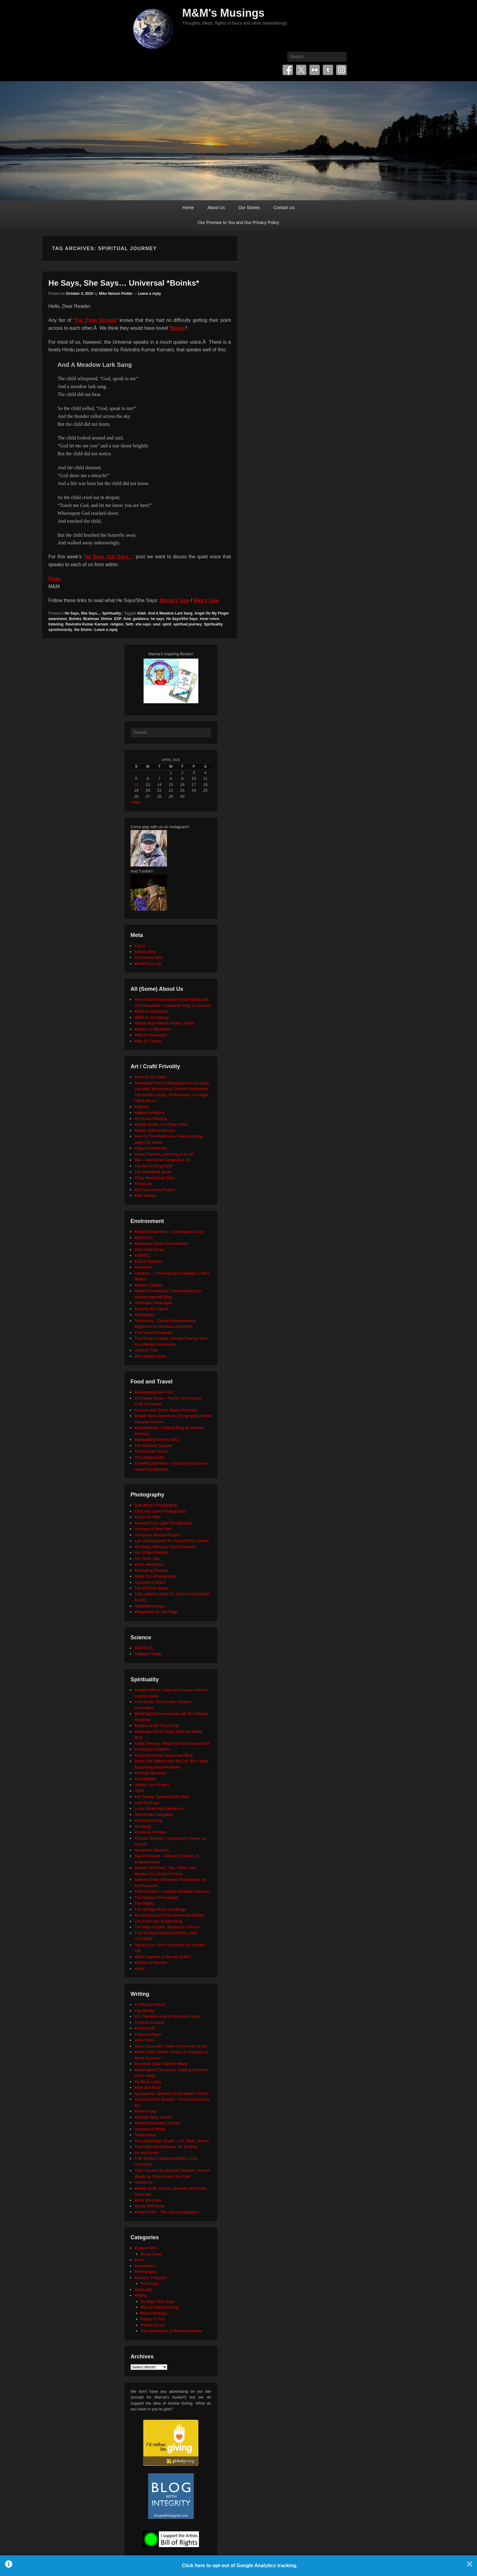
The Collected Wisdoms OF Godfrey (166, 2146)
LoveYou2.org (146, 1802)
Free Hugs (150, 2283)
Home (188, 207)
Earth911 (142, 1255)
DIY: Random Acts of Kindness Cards (167, 2016)
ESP (117, 619)
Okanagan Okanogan (153, 1302)
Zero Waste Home (150, 1356)
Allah (141, 613)
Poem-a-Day (145, 2111)
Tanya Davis (145, 2135)
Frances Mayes (148, 2034)
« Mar (136, 802)
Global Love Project (151, 1784)
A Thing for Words (150, 2004)
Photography (145, 2271)
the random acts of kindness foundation (169, 1915)
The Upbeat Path (149, 1457)
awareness (57, 619)
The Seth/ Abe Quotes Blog (158, 1921)
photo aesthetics (148, 1564)
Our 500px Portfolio (151, 1552)
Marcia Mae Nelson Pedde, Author (164, 1023)
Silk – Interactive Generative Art (162, 1160)
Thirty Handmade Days (154, 1178)
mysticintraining (148, 1820)
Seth (129, 624)
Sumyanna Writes (149, 1582)
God (127, 619)
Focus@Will (145, 1779)
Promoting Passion (151, 1570)
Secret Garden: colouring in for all (163, 1154)
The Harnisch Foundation (156, 1897)
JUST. (139, 1791)
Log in (139, 945)
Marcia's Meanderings (160, 2307)
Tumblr (328, 70)
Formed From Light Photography (163, 1523)
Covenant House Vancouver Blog (163, 1755)
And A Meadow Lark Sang (170, 613)
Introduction (144, 2266)
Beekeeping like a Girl (153, 1392)
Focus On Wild (147, 1517)
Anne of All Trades (150, 1077)
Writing (140, 2295)
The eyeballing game (152, 1171)
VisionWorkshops (149, 1606)
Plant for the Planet (151, 1309)
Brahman (91, 619)
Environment (145, 2248)
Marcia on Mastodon (152, 1029)
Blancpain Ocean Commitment (161, 1243)
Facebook (288, 70)
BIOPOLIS (143, 1237)
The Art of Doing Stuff (153, 1166)
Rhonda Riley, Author (153, 2117)
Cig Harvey (144, 2010)
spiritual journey (187, 624)
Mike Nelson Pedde (115, 293)
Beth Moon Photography (155, 1505)
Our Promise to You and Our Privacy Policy (238, 222)
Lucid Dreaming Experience (158, 1808)
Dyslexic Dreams (149, 2022)
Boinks (177, 328)
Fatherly (141, 1106)
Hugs (54, 578)
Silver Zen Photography (155, 1576)
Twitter (301, 70)
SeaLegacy (144, 1314)
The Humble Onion (151, 1451)
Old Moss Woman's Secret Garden (164, 1547)
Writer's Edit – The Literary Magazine (166, 2212)
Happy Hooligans (149, 1112)
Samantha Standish (151, 1850)
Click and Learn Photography (160, 1511)
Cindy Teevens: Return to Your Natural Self (172, 1743)
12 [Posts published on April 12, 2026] (136, 784)
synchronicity (60, 630)
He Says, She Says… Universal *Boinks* (123, 283)
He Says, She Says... (82, 613)
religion (116, 624)
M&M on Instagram (151, 1011)
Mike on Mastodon (150, 1035)
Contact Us (283, 207)
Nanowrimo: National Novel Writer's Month (171, 2093)
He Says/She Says (182, 619)
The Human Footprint (153, 1332)
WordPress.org (147, 963)
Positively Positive (150, 1832)
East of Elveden (148, 1261)
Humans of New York (152, 1529)
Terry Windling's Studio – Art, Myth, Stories (171, 2141)
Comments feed (148, 957)
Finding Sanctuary (150, 1773)
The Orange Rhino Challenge (160, 1909)
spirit (166, 624)
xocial (139, 1968)
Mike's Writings (154, 2313)
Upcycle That (146, 1350)
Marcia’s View (175, 600)
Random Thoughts (150, 2277)
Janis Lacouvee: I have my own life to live (170, 2046)
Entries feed (144, 951)
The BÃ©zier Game (151, 1588)
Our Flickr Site (146, 1558)
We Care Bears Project (154, 1189)
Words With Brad (149, 2206)
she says (143, 624)
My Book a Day (147, 2081)
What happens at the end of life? (162, 1956)
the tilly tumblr (146, 2153)
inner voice (209, 619)
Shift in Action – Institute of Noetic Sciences (172, 1891)
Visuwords (143, 2182)
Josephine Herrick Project (156, 1535)
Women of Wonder (150, 1962)
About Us (216, 207)
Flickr (314, 70)
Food (139, 2259)
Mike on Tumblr (148, 1041)
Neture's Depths (148, 1285)
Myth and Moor (147, 2087)
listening (55, 624)
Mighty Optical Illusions (154, 1130)
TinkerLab (143, 1183)
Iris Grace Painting (150, 1118)
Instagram (341, 70)
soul (157, 624)
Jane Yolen (144, 2040)
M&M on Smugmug (151, 1017)
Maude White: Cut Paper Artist (161, 1124)
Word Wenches (147, 2200)
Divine (106, 619)
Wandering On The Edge (156, 1612)
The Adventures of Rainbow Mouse (171, 2331)
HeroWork (143, 1267)
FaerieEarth (144, 2028)
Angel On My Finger (211, 613)
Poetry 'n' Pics (153, 2319)
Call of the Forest (149, 1249)
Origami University (150, 1148)
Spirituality (111, 613)
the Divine (83, 630)
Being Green (152, 2254)
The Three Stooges (95, 320)
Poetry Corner (153, 2325)
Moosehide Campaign (153, 1814)
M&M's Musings (223, 13)
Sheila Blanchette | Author (157, 2123)
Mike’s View (206, 600)
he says (157, 619)
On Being (142, 1826)
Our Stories (249, 207)
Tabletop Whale (148, 1653)
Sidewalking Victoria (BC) (156, 1439)
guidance (141, 619)
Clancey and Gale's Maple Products (165, 1410)
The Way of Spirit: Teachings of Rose (166, 1927)
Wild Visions (145, 1195)
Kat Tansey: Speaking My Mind (161, 1796)
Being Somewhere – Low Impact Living (168, 1231)
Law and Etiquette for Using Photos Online (171, 1540)
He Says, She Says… (109, 556)
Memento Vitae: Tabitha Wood (160, 2063)
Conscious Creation (151, 1749)
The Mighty (144, 1903)
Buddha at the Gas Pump (156, 1725)
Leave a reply (149, 293)
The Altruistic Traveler (153, 1445)
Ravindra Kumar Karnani (86, 624)
